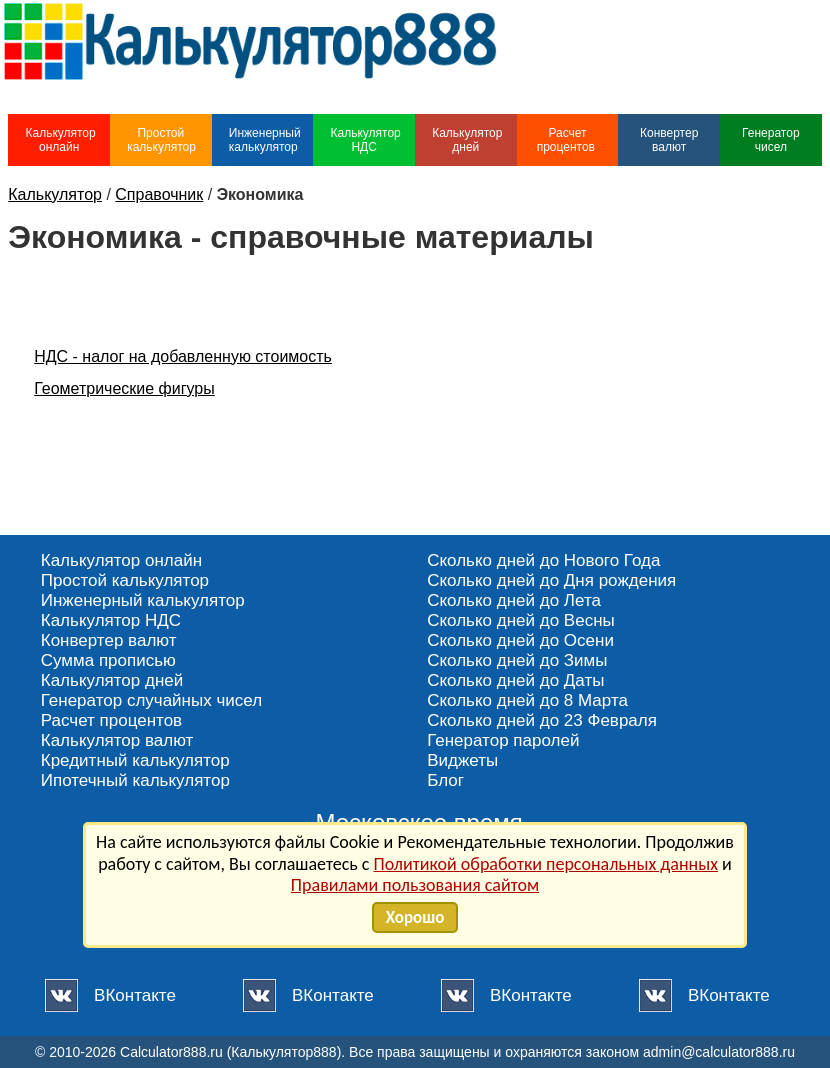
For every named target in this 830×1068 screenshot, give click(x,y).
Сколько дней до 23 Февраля (542, 720)
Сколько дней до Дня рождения (551, 580)
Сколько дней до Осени (520, 640)
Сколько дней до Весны (521, 620)
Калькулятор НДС (365, 140)
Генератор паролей (503, 740)
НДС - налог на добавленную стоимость (183, 356)
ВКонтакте (135, 995)
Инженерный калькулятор (265, 140)
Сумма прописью (108, 660)
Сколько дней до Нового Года (543, 560)
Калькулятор (55, 194)
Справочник (159, 194)
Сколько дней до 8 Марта (527, 700)
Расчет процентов (568, 140)
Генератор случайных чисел (151, 700)
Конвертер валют (669, 140)
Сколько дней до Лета (514, 600)
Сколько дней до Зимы (517, 660)
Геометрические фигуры (124, 388)
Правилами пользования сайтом (415, 885)
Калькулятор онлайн (60, 140)
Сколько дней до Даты (515, 680)
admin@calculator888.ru (719, 1052)
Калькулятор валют (117, 740)
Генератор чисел (770, 140)
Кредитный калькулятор (135, 760)
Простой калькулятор (161, 140)
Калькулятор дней (467, 140)
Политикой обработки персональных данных (545, 864)
